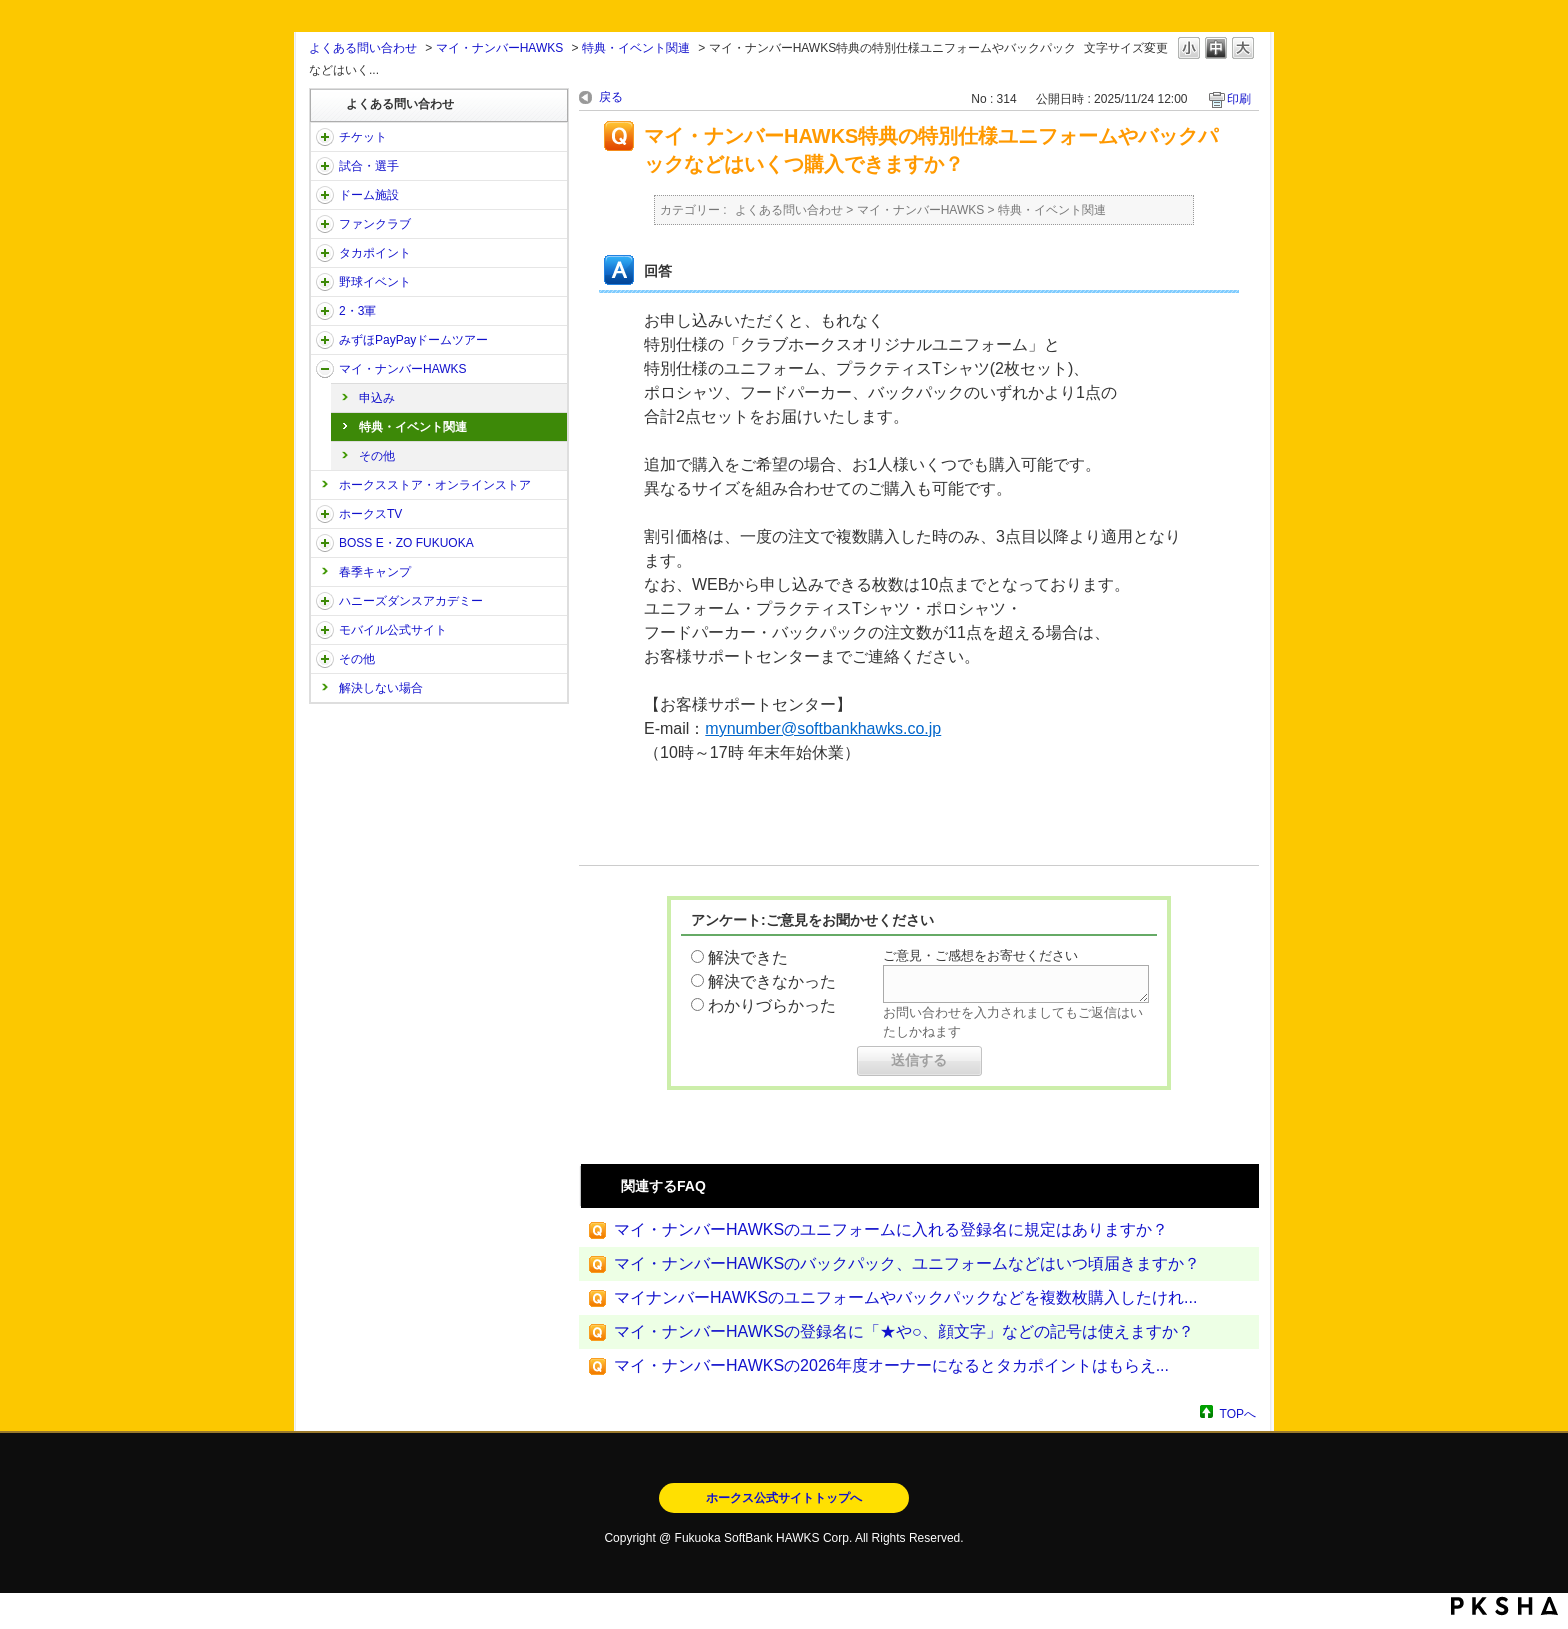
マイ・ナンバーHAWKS (500, 48)
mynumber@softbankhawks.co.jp (823, 728)
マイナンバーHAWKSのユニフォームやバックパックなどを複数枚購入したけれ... (905, 1297)
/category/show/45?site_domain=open (325, 340)
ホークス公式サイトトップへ (784, 1498)
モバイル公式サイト (393, 630)
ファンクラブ (375, 224)
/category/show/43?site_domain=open (325, 311)
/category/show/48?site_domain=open (325, 630)
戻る (611, 97)
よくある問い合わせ (363, 48)
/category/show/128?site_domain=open (325, 543)
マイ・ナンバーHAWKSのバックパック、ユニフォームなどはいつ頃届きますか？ (907, 1263)
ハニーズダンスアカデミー (411, 601)
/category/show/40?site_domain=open (325, 224)
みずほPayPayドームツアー (413, 340)
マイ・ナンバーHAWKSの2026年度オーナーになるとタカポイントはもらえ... (891, 1365)
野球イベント (375, 282)
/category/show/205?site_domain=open (325, 514)
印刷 (1239, 99)
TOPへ (1238, 1413)
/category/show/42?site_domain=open (325, 282)
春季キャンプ (375, 572)
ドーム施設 (369, 195)
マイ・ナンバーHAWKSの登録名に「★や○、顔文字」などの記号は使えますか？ (904, 1331)
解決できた (748, 957)
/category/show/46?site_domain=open (325, 369)
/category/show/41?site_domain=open (325, 253)
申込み (377, 398)
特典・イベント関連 (636, 48)
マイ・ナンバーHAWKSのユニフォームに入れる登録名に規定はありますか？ (891, 1229)
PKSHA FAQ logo (1504, 1606)
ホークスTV (370, 514)
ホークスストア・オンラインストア (435, 485)
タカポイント (375, 253)
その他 (377, 456)
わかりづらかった (772, 1005)
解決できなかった (772, 981)
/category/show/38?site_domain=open (325, 166)
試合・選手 (369, 166)
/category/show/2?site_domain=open (325, 137)
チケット (363, 137)
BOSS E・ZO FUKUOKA (406, 543)
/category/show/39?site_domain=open (325, 195)
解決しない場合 (381, 688)
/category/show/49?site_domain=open (325, 659)
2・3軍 (357, 311)
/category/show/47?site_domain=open (325, 601)
